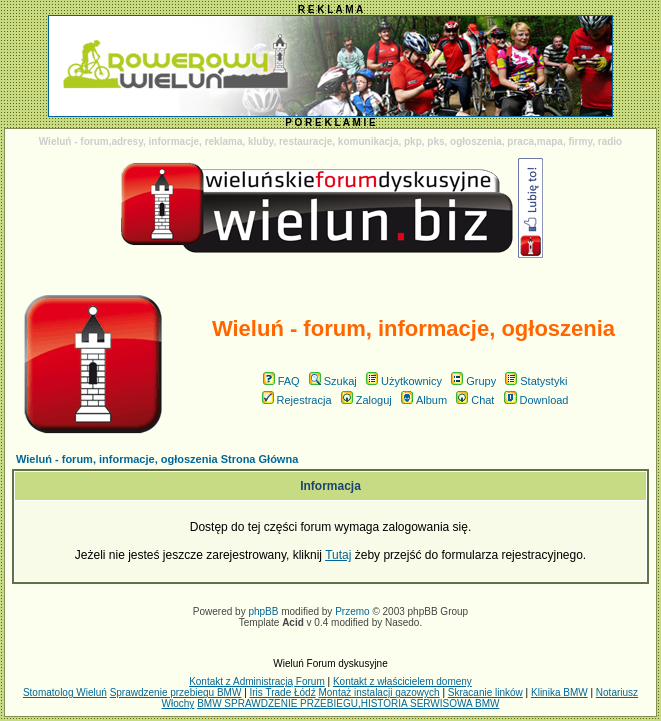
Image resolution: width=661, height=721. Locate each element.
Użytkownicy (404, 381)
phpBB (263, 611)
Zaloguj (366, 400)
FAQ (281, 381)
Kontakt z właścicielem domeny (402, 681)
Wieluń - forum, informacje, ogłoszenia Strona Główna (157, 459)
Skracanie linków (485, 692)
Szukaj (333, 381)
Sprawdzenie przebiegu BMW (176, 692)
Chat (475, 400)
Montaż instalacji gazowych (378, 692)
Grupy (473, 381)
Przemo (352, 611)
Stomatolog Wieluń (65, 692)
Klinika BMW (559, 692)
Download (536, 400)
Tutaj (338, 555)
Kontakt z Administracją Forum (257, 681)
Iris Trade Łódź (283, 692)
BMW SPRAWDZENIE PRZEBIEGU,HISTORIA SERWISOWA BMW (348, 703)
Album (424, 400)
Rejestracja (297, 400)
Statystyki (536, 381)
